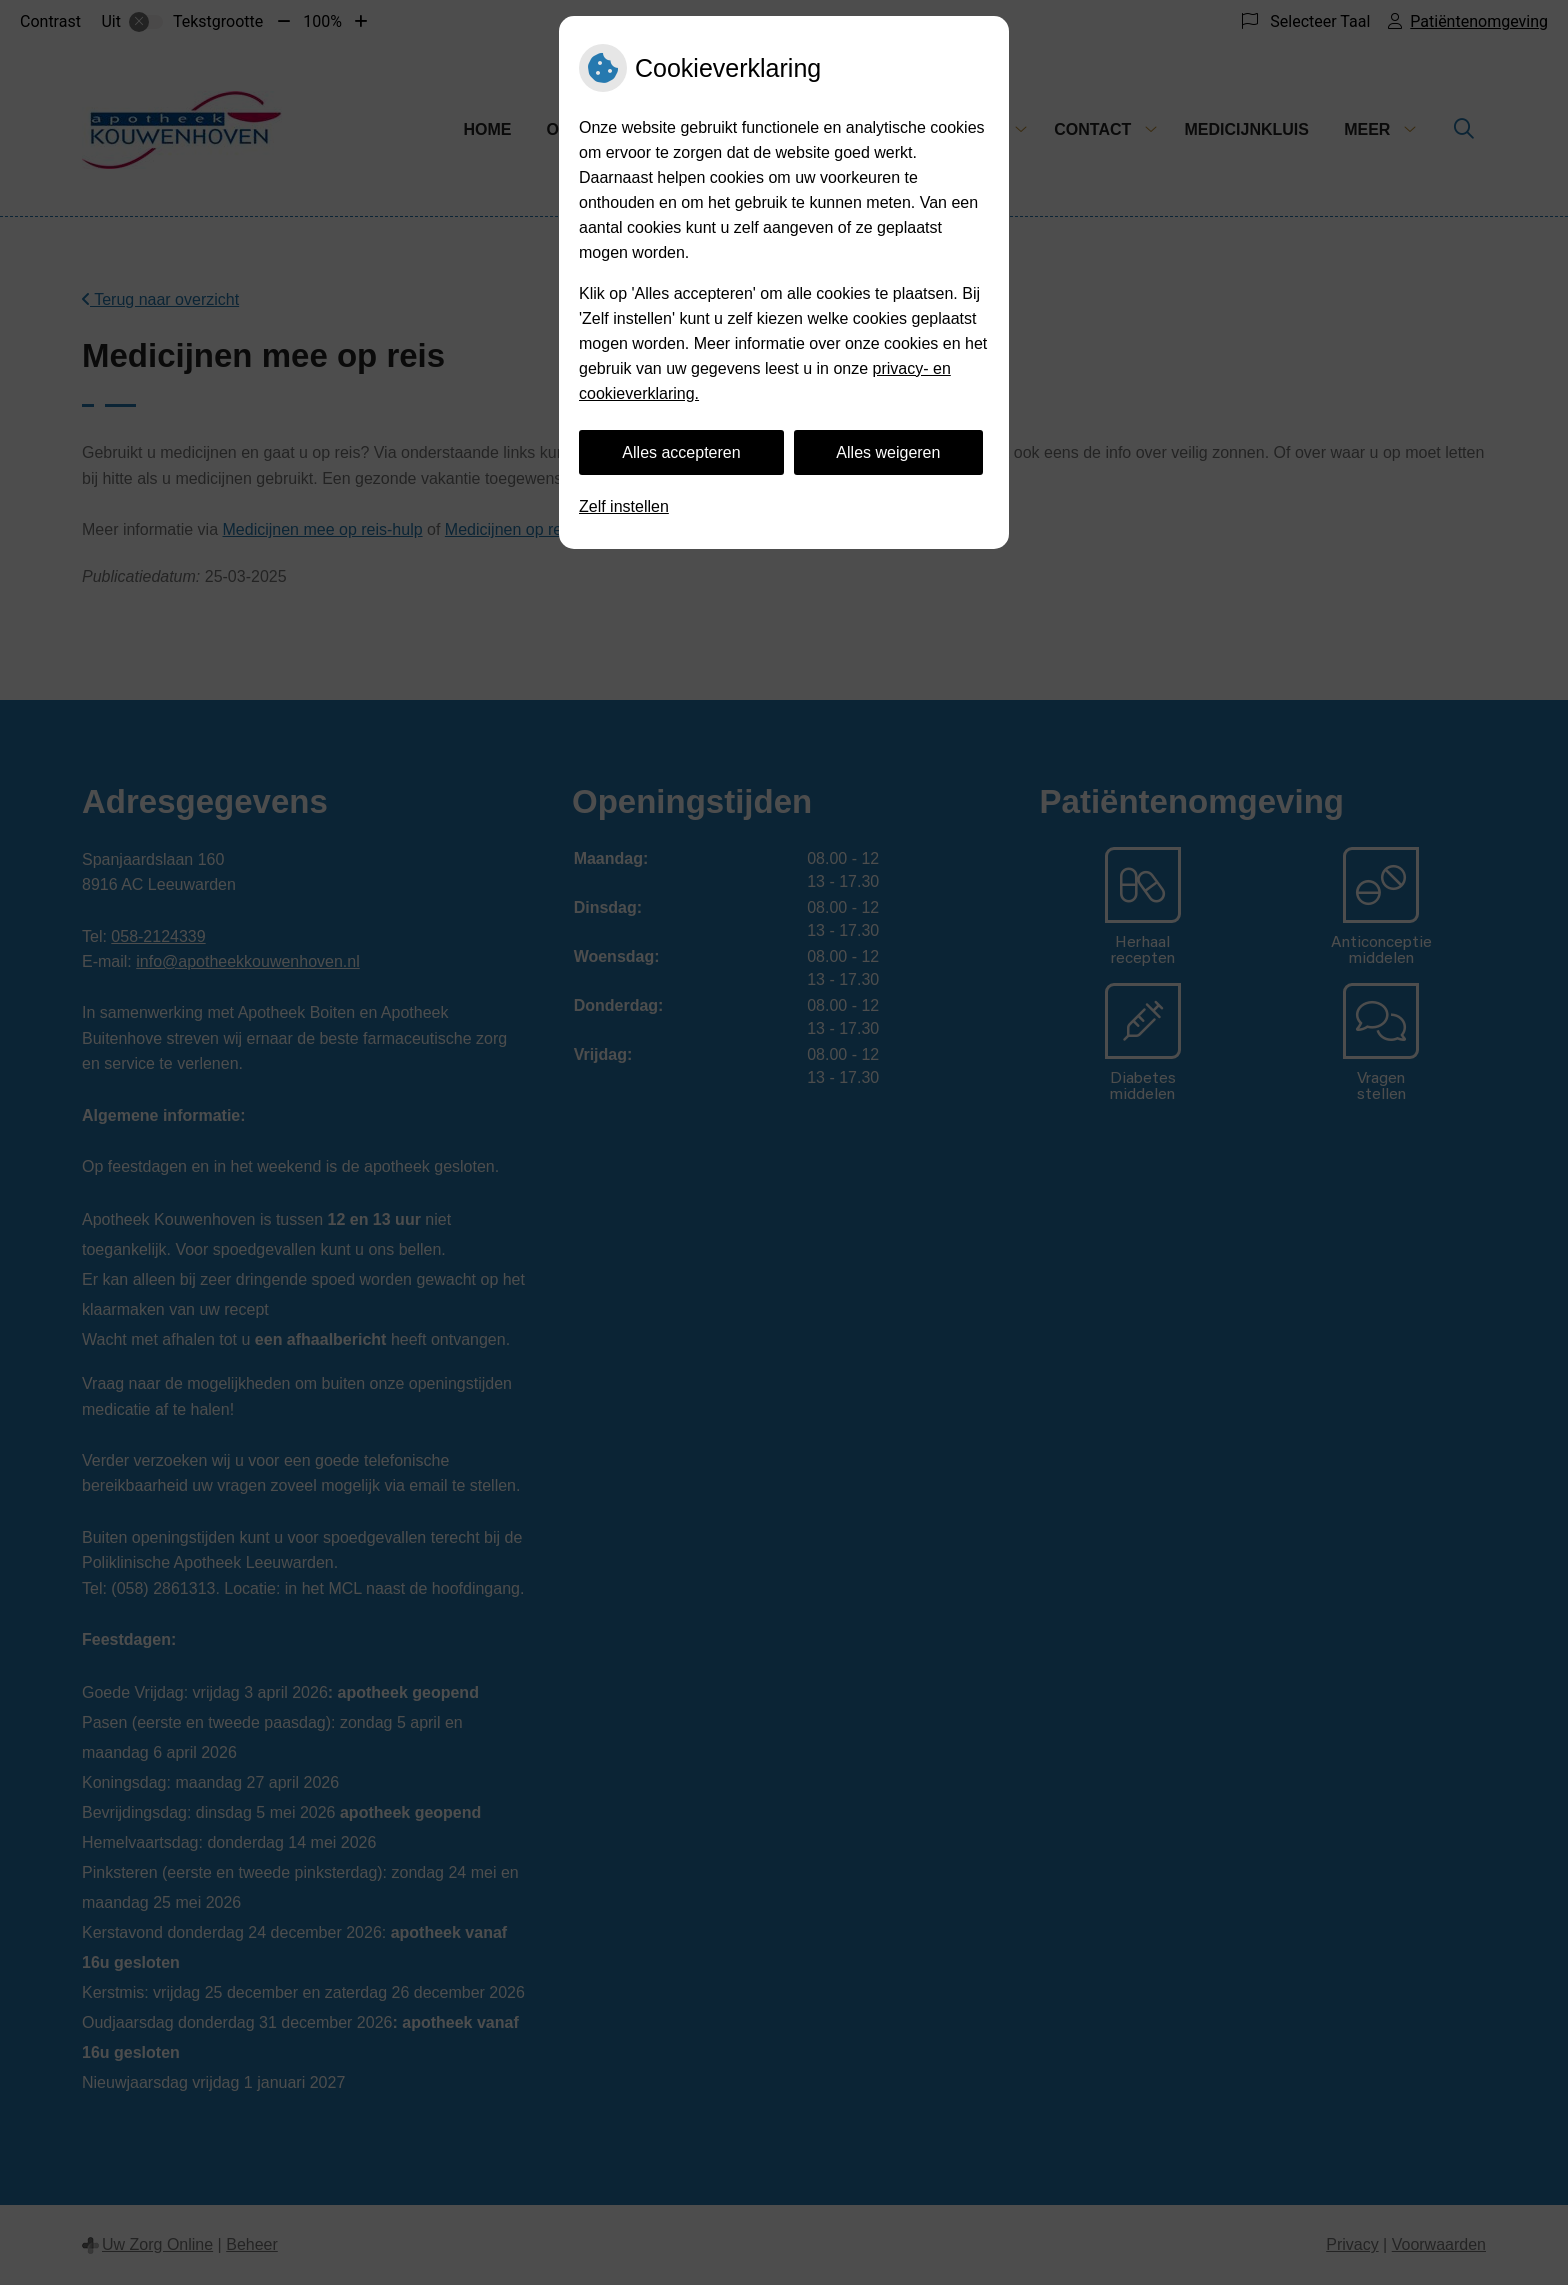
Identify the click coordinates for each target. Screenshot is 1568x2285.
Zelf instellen (624, 506)
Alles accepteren (681, 452)
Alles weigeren (888, 452)
